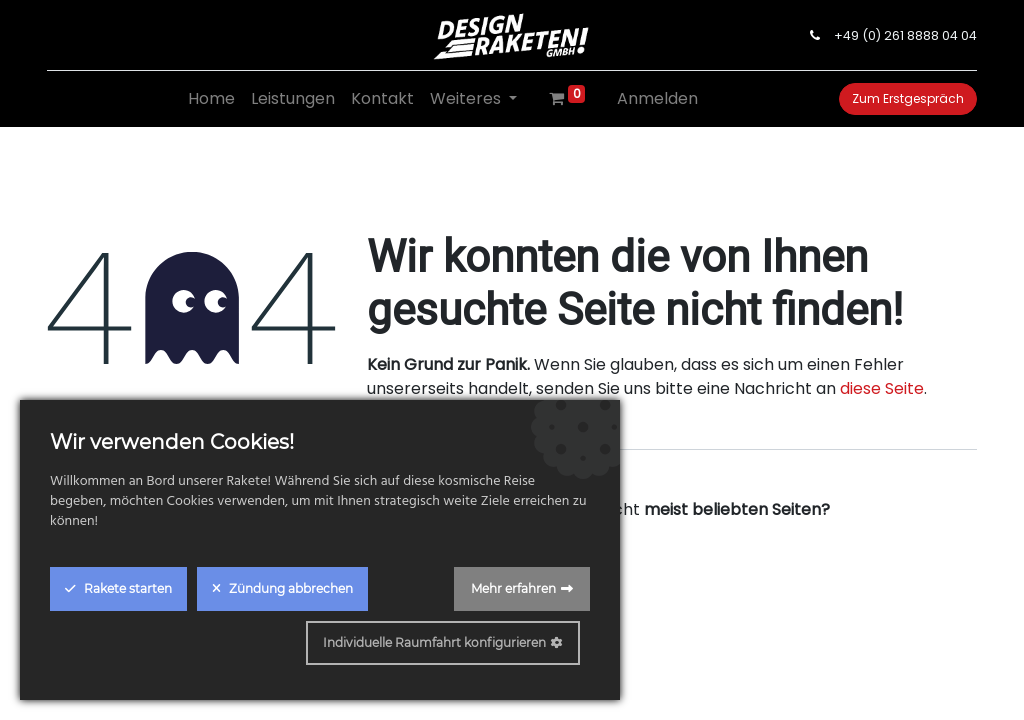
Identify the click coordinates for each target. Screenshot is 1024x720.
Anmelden (657, 98)
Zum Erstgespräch (908, 98)
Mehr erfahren (513, 588)
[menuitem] (211, 99)
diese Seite (882, 388)
